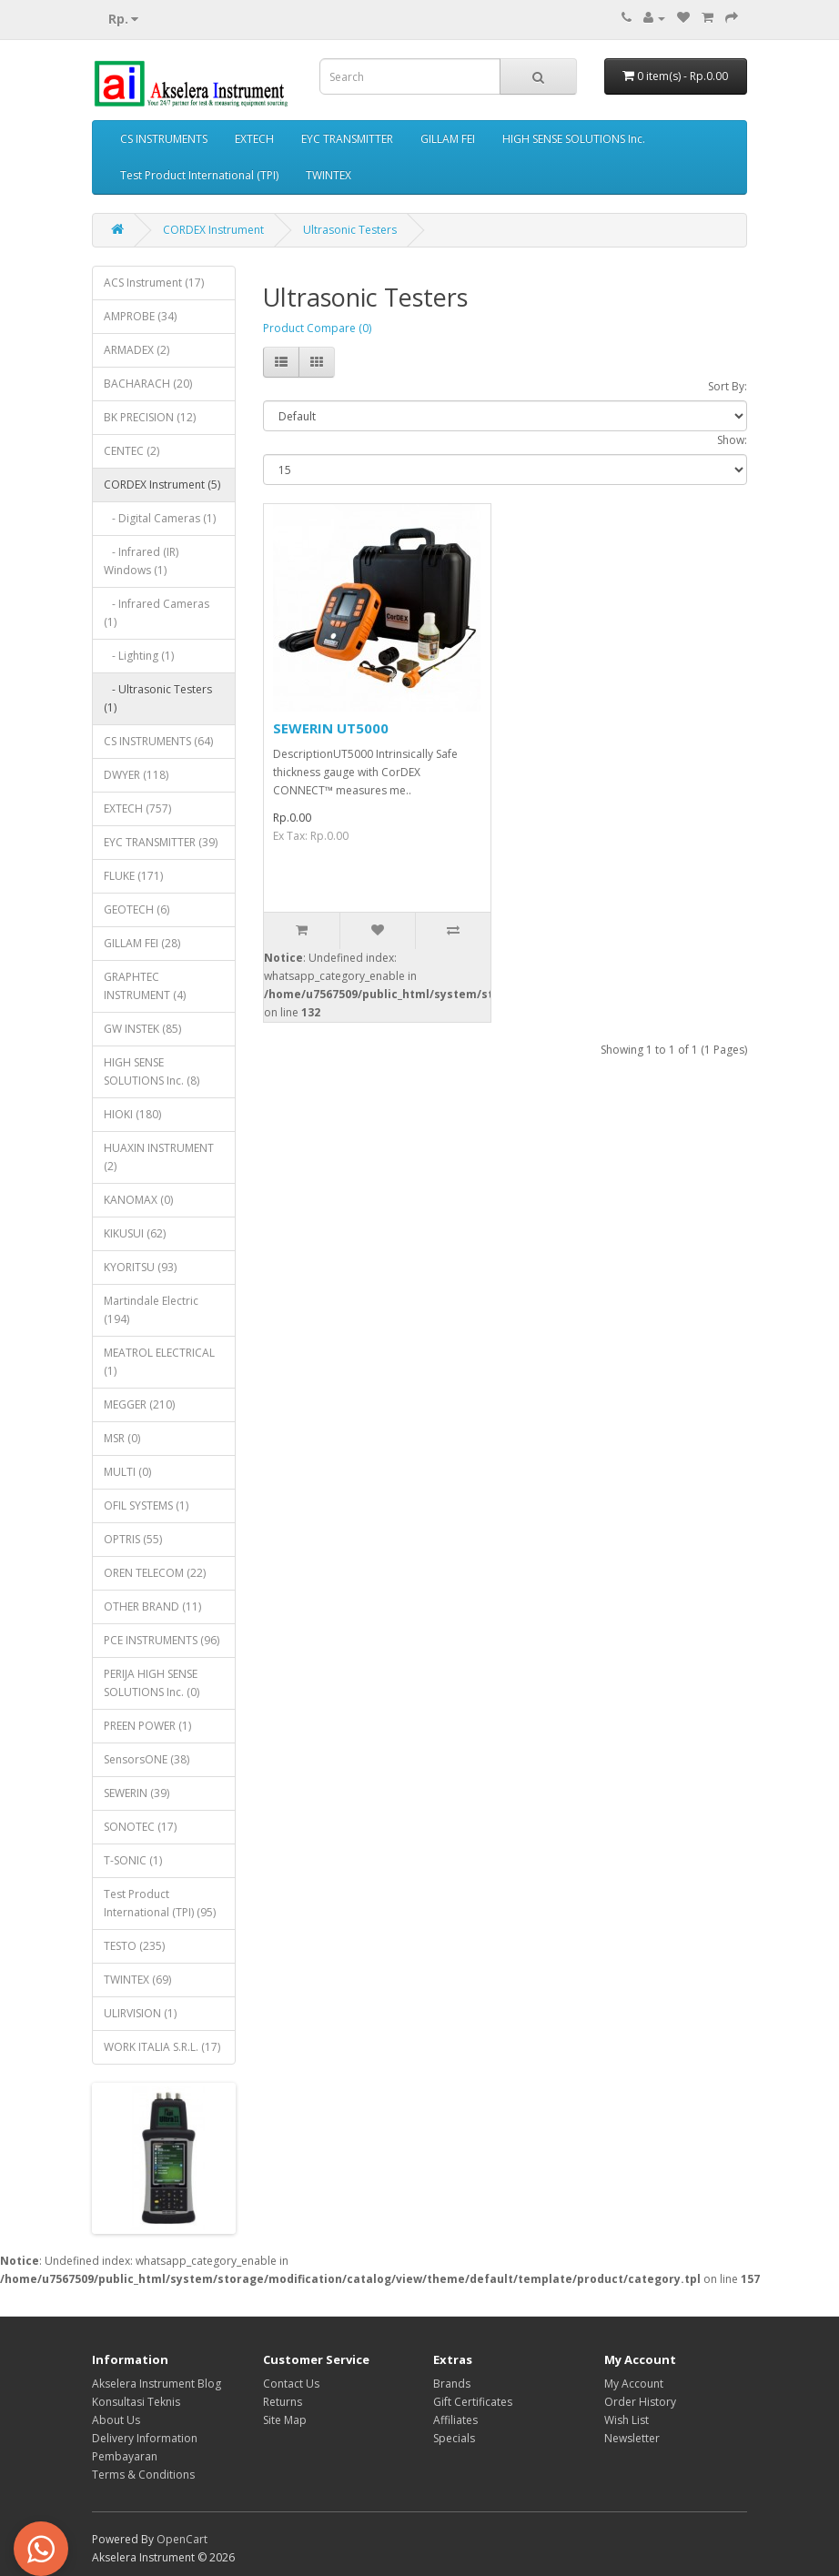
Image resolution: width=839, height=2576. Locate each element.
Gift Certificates (472, 2401)
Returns (282, 2401)
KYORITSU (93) (140, 1267)
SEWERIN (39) (136, 1793)
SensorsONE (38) (146, 1759)
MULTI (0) (127, 1472)
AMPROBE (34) (140, 316)
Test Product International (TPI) (199, 175)
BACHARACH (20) (148, 383)
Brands (451, 2383)
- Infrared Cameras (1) (156, 613)
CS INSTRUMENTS (163, 138)
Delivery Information (144, 2438)
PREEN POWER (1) (147, 1725)
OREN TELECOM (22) (155, 1573)
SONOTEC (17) (140, 1826)
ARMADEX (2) (136, 350)
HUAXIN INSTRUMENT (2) (159, 1157)
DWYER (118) (136, 775)
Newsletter (632, 2438)
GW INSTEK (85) (142, 1028)
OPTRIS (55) (133, 1539)
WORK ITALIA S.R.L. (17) (162, 2047)
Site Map (285, 2420)
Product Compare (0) (317, 328)
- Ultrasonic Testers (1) (158, 698)
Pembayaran (124, 2456)
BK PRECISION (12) (150, 417)
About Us (116, 2420)
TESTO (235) (134, 1946)
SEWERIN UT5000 (331, 728)
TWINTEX (328, 175)
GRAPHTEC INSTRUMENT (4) (145, 986)
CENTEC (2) (131, 451)
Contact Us (291, 2383)
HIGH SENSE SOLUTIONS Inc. (573, 138)
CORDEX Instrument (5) (162, 484)
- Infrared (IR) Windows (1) (141, 561)
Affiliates (455, 2420)
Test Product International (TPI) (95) (160, 1903)
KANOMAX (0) (138, 1199)
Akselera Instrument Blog (156, 2383)
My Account (633, 2383)
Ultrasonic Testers (350, 229)
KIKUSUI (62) (135, 1233)
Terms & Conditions (143, 2474)
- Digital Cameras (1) (160, 518)
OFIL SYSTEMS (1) (146, 1505)
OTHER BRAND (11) (152, 1606)
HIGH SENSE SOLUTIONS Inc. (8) (151, 1071)
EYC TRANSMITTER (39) (160, 842)
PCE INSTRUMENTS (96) (161, 1640)
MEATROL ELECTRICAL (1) (159, 1362)
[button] (41, 2548)
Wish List (626, 2420)
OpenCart (182, 2539)
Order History (640, 2401)
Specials (454, 2438)
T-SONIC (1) (133, 1860)
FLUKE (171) (133, 876)
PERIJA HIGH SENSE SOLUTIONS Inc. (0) (151, 1683)
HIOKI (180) (132, 1114)
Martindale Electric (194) (151, 1310)
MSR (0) (122, 1438)
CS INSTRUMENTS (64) (158, 741)
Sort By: (727, 386)
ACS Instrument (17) (154, 282)
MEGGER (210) (139, 1404)
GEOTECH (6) (136, 909)
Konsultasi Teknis (136, 2401)
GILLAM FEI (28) (142, 943)
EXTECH (254, 138)
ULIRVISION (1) (140, 2013)
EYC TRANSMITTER (347, 138)
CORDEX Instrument (213, 229)
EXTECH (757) (137, 808)
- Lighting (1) (139, 655)
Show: (732, 440)
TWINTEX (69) (137, 1979)
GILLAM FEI (447, 138)
